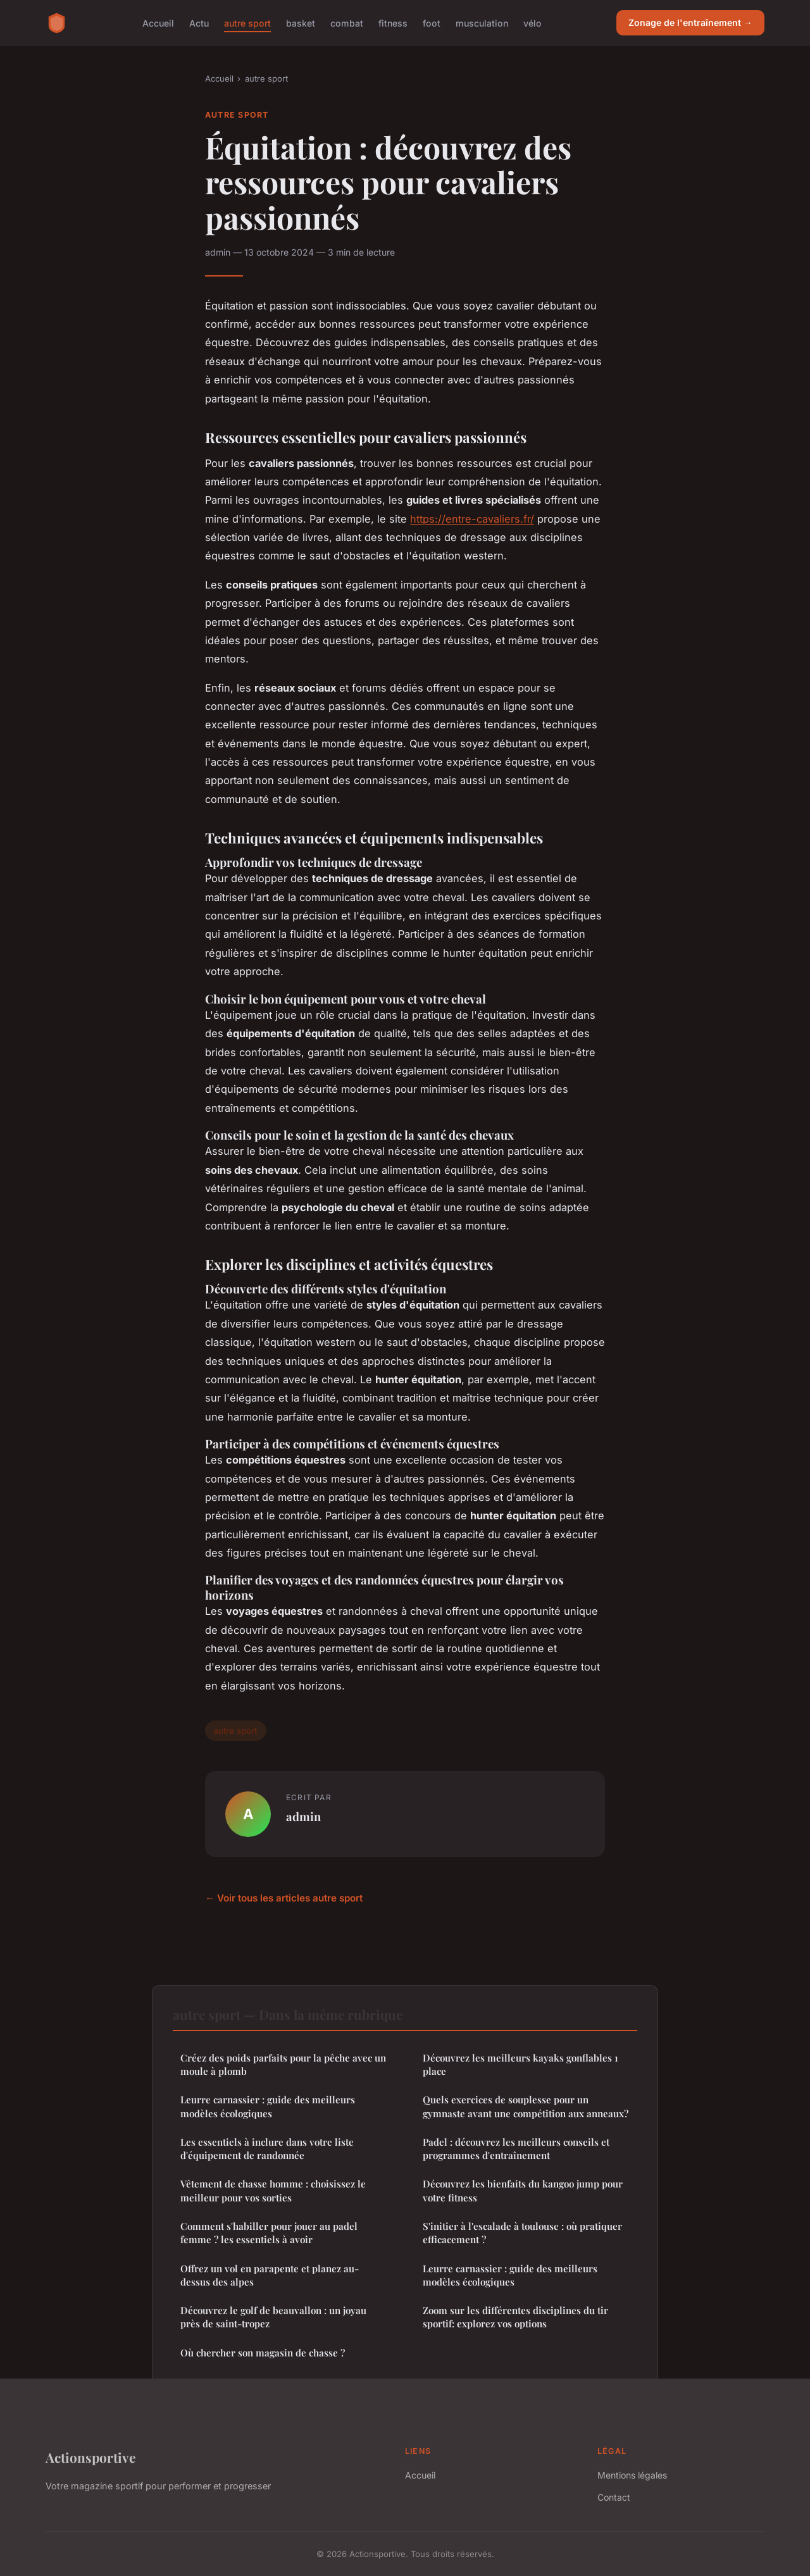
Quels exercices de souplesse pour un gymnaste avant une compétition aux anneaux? (525, 2106)
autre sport (247, 22)
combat (346, 22)
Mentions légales (632, 2475)
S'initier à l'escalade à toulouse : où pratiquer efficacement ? (522, 2233)
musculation (482, 22)
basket (300, 22)
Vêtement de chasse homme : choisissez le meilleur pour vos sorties (273, 2190)
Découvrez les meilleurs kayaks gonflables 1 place (520, 2064)
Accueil (158, 22)
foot (431, 22)
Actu (199, 22)
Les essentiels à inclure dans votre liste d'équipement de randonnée (267, 2149)
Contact (613, 2497)
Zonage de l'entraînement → (690, 22)
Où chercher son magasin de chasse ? (262, 2352)
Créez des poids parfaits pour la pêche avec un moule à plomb (283, 2064)
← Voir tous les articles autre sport (284, 1898)
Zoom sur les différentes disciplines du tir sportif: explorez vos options (515, 2317)
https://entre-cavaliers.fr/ (472, 519)
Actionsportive (90, 2457)
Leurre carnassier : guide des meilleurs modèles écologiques (267, 2106)
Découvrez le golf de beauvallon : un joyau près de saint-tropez (273, 2317)
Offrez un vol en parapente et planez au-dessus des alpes (269, 2275)
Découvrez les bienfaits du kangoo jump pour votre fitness (523, 2190)
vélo (532, 22)
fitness (393, 22)
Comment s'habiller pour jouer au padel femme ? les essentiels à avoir (269, 2233)
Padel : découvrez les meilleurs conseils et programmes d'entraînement (516, 2149)
